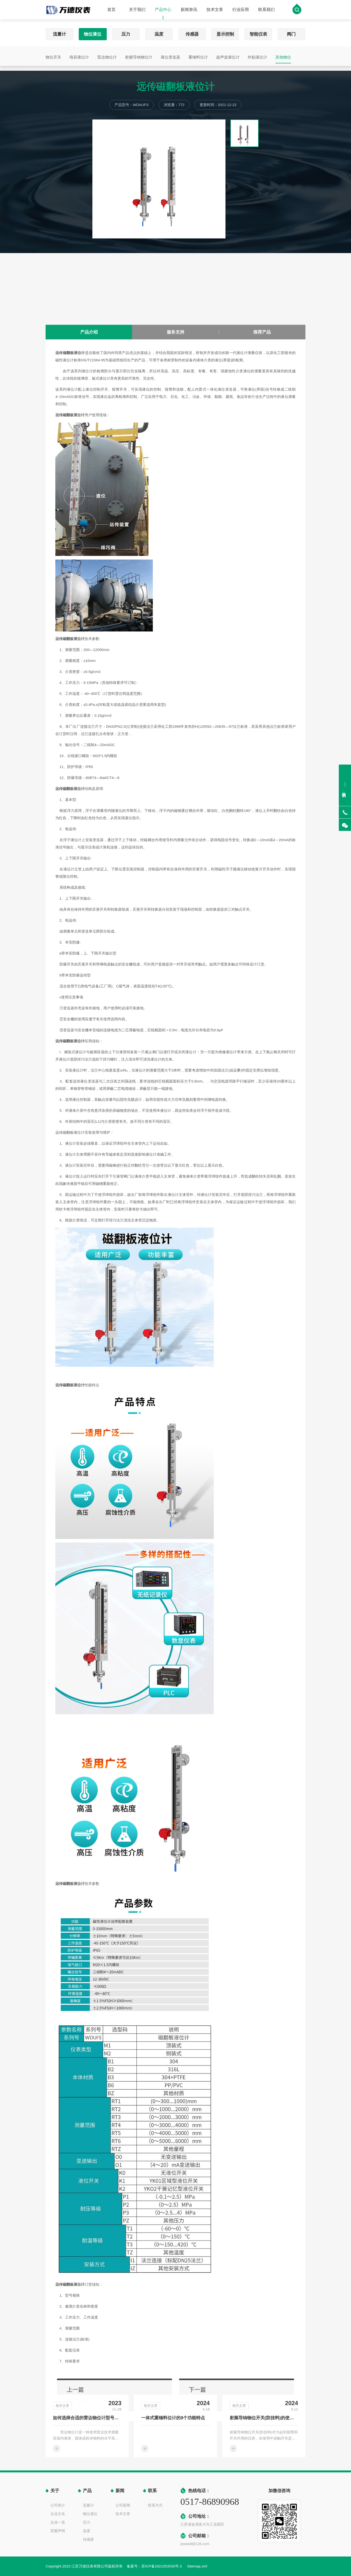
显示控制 (225, 33)
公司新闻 (123, 2505)
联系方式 (155, 2505)
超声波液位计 (228, 57)
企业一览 (57, 2522)
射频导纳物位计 (138, 57)
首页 (111, 9)
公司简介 (57, 2505)
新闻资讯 (189, 9)
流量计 (59, 33)
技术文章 (214, 9)
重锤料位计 (198, 57)
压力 (125, 33)
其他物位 (283, 57)
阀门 (291, 33)
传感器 (192, 33)
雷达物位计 (107, 57)
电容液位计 (79, 57)
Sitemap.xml (197, 2566)
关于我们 (137, 9)
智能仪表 (258, 33)
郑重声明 (57, 2531)
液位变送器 (170, 57)
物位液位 (92, 33)
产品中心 (163, 13)
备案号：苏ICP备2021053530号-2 (155, 2566)
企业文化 (57, 2514)
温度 (159, 33)
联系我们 (266, 9)
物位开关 (53, 57)
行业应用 (240, 9)
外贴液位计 (257, 57)
